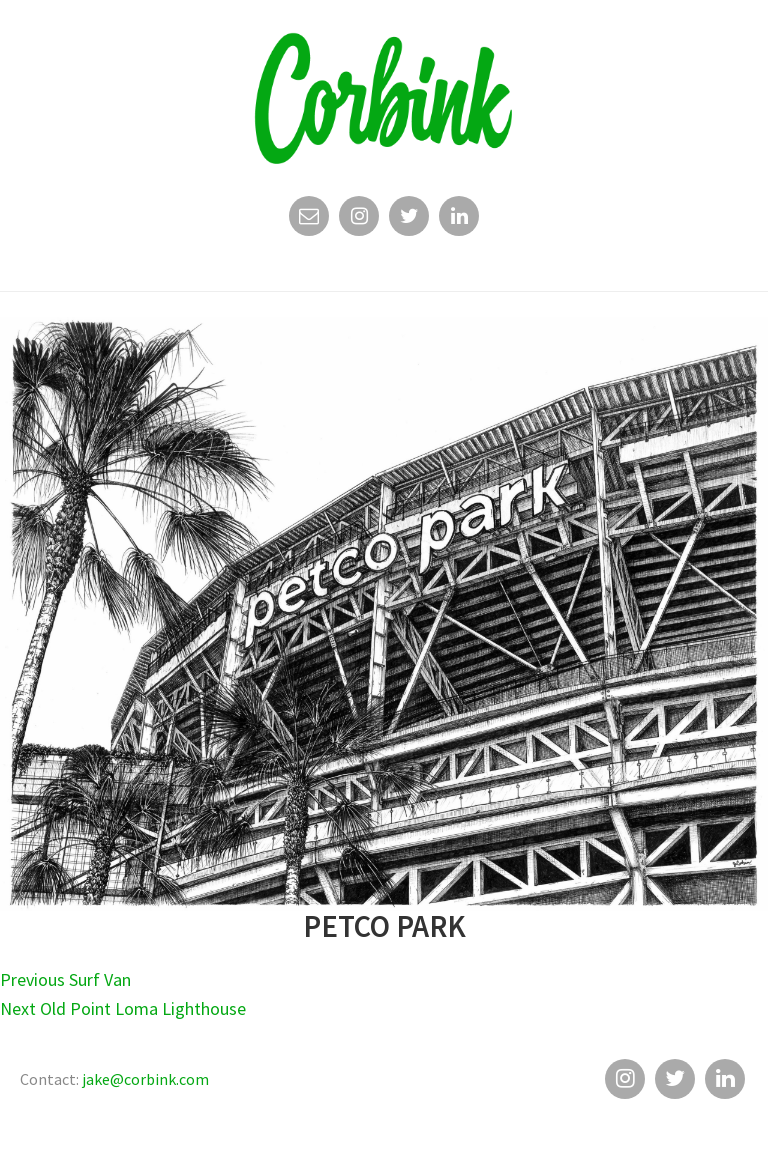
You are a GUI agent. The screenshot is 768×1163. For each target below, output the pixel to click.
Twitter (409, 221)
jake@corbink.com (145, 1079)
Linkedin (459, 221)
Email (309, 221)
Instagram (359, 221)
